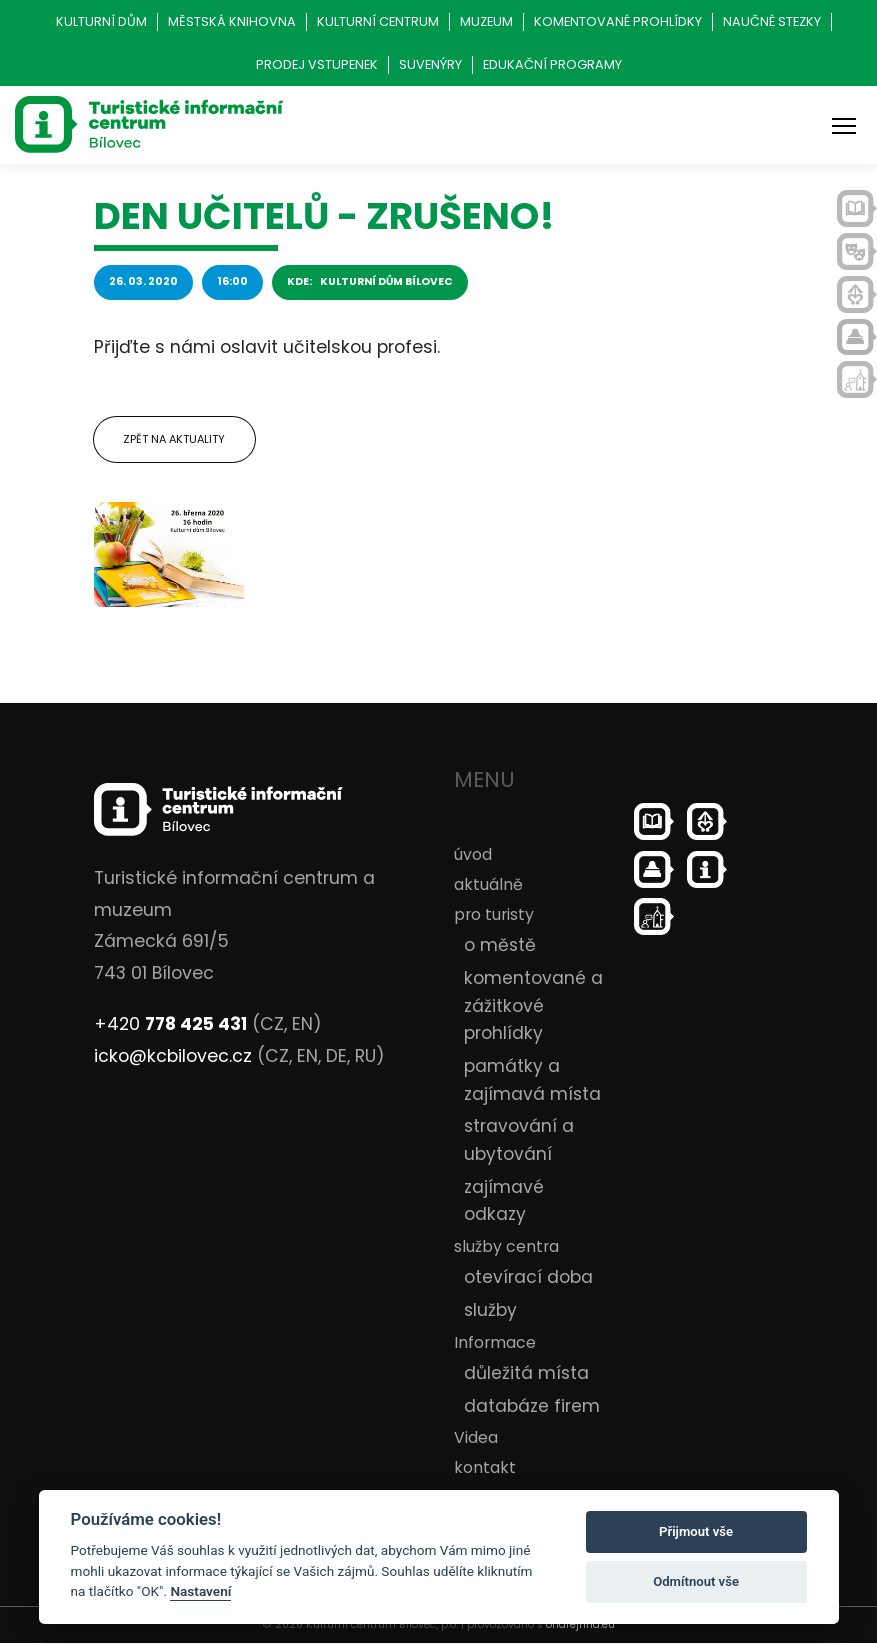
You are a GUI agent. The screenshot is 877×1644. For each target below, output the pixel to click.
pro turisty (494, 915)
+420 (170, 1025)
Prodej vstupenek (317, 64)
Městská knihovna (232, 21)
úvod (473, 854)
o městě (500, 946)
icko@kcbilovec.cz (173, 1056)
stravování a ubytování (519, 1141)
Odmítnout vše (696, 1581)
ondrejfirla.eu (580, 1625)
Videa (476, 1437)
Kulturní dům (101, 21)
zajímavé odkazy (504, 1201)
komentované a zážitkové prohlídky (533, 1005)
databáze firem (532, 1406)
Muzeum (486, 21)
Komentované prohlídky (618, 21)
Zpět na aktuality (175, 439)
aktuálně (488, 884)
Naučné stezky (772, 21)
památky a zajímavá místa (532, 1080)
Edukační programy (552, 64)
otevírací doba (528, 1278)
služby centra (506, 1246)
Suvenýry (430, 64)
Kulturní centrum (378, 21)
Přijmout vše (696, 1531)
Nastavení (200, 1591)
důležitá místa (526, 1373)
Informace (495, 1342)
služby (490, 1310)
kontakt (485, 1468)
